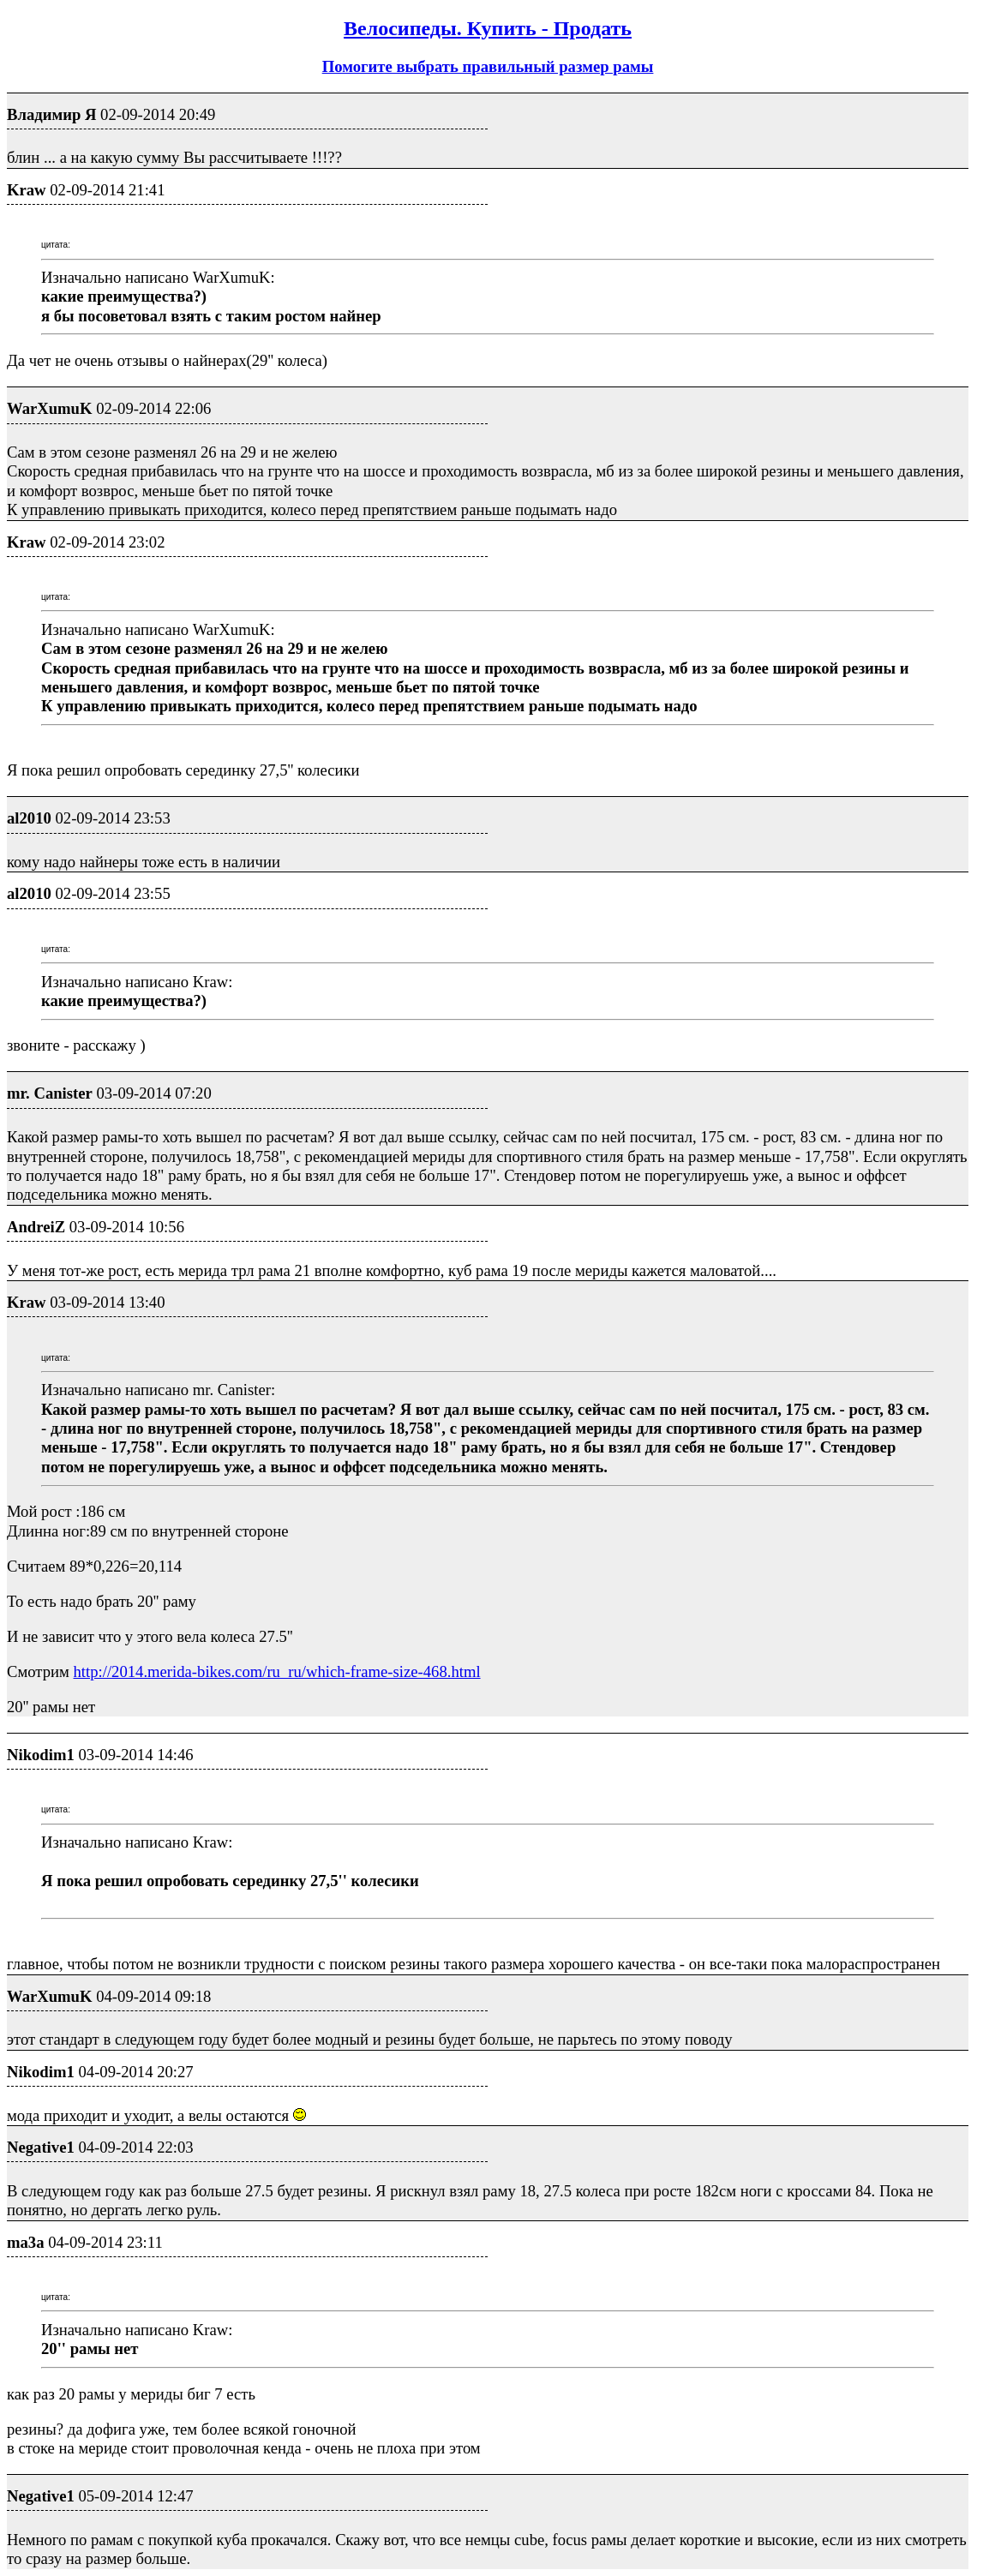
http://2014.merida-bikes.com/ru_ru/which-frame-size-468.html (277, 1671)
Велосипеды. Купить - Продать (488, 28)
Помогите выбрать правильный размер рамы (488, 66)
